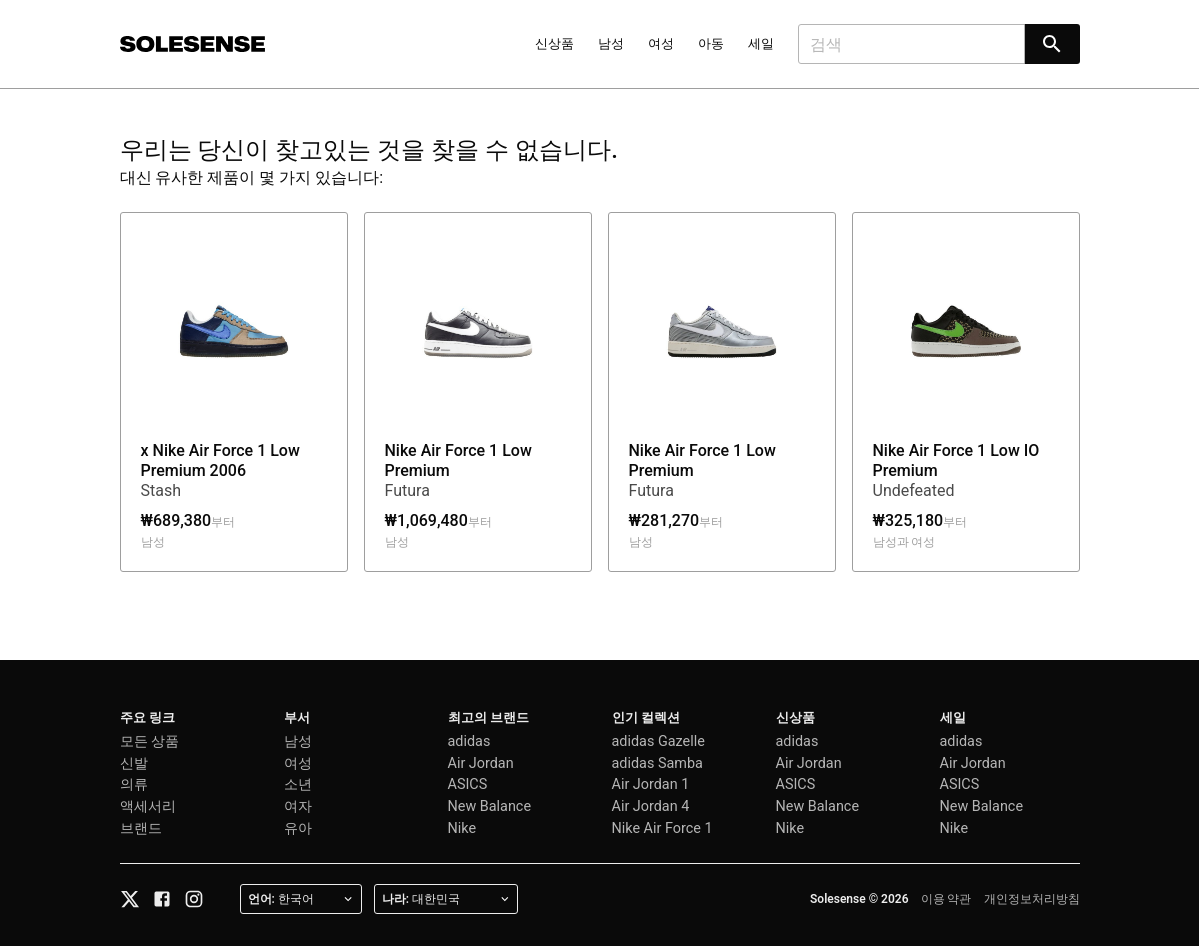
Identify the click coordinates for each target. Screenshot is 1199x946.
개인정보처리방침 (1032, 899)
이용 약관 (946, 899)
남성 (611, 43)
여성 (661, 43)
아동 (711, 43)
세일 (761, 43)
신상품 (554, 43)
